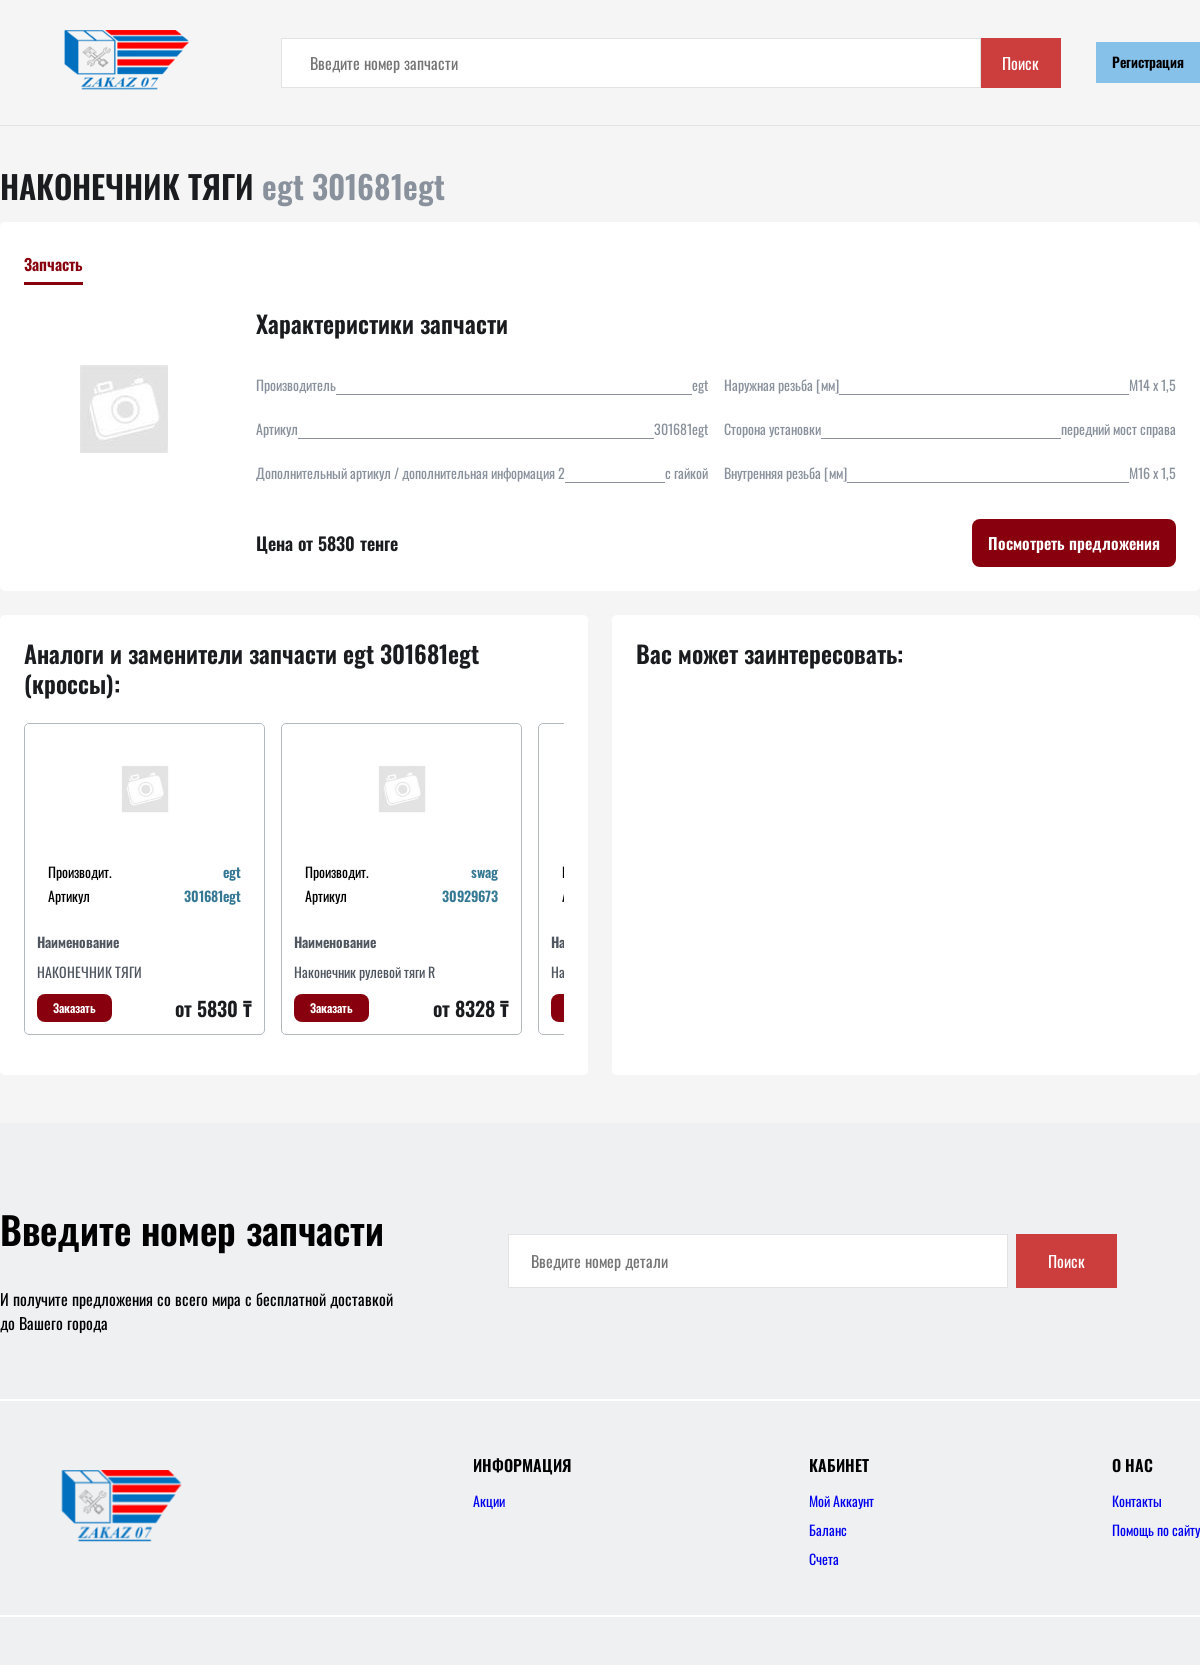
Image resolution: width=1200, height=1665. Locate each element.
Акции (489, 1500)
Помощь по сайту (1156, 1529)
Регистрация (1148, 61)
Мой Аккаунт (841, 1500)
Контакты (1137, 1500)
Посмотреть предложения (1074, 543)
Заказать (74, 1007)
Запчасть (53, 264)
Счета (824, 1558)
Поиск (1020, 63)
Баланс (828, 1529)
